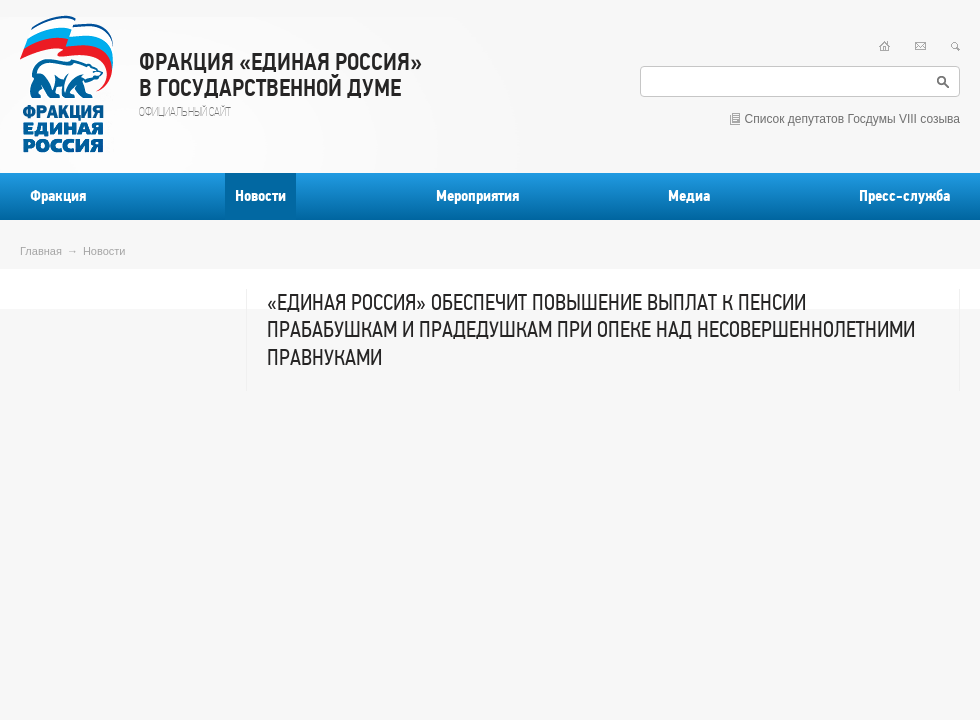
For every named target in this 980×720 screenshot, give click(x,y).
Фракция (58, 196)
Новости (260, 196)
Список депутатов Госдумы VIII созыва (852, 119)
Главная (41, 251)
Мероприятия (477, 196)
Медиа (689, 196)
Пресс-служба (904, 196)
